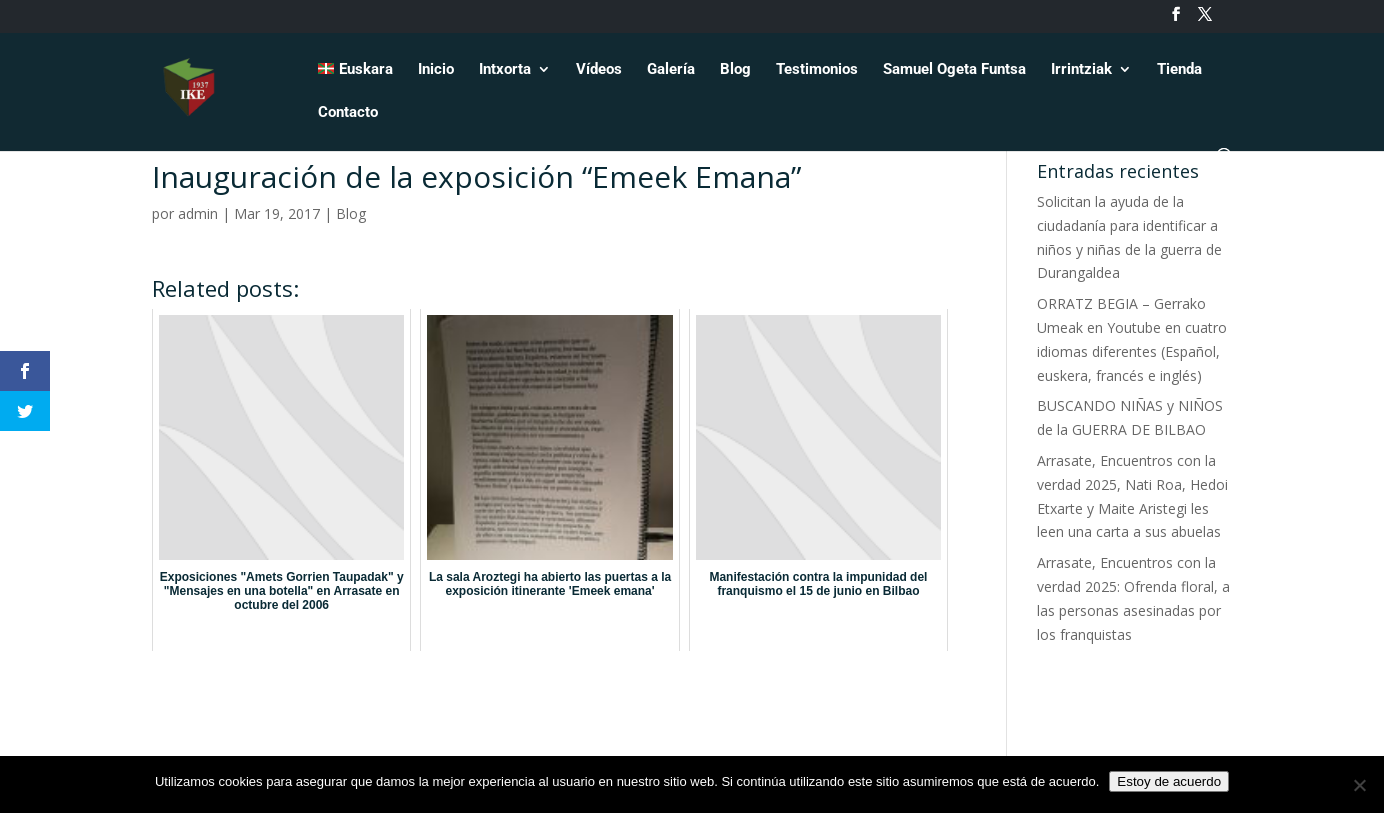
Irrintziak (1081, 70)
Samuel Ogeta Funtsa (954, 70)
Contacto (348, 113)
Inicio (436, 70)
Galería (671, 70)
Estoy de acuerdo (1169, 781)
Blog (735, 70)
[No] (1359, 785)
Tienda (1179, 70)
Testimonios (817, 70)
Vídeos (599, 70)
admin (198, 213)
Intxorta (505, 70)
